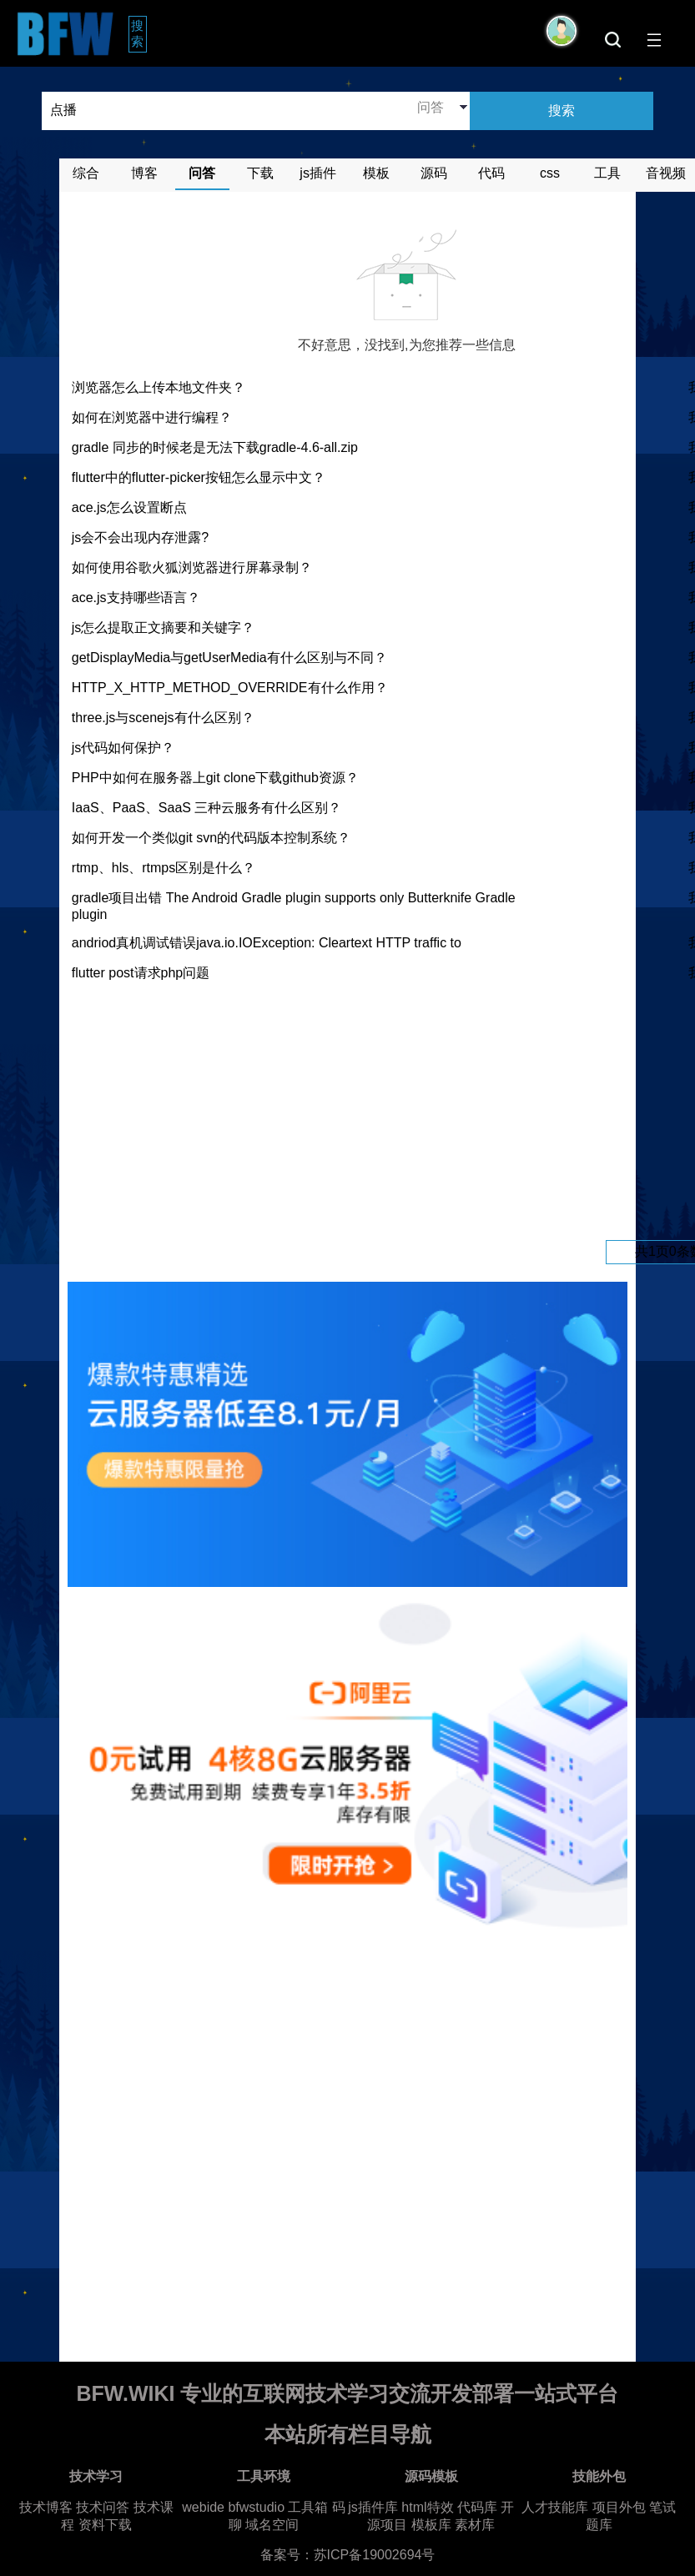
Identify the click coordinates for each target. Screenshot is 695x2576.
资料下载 (105, 2525)
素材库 (475, 2525)
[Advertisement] (406, 1111)
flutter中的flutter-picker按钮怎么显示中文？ (198, 477)
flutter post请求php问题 (140, 973)
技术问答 (102, 2507)
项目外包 (619, 2507)
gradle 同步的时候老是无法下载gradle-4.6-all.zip (215, 447)
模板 (376, 173)
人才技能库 (554, 2507)
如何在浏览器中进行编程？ (152, 417)
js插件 (318, 173)
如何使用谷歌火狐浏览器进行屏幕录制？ (192, 567)
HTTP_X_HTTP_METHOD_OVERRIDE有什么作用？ (230, 687)
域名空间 (272, 2525)
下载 (260, 173)
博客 (144, 173)
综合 (86, 173)
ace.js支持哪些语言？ (136, 597)
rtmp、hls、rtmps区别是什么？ (163, 868)
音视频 (666, 173)
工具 (607, 173)
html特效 (427, 2507)
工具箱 (308, 2507)
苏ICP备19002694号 (375, 2555)
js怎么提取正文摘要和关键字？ (163, 627)
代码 (491, 173)
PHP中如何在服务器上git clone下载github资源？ (215, 778)
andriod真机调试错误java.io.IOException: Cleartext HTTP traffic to (266, 943)
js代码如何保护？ (123, 748)
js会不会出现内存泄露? (140, 537)
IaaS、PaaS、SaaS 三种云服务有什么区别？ (207, 808)
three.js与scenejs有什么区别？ (163, 718)
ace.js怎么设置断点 (129, 507)
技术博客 (46, 2507)
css (550, 173)
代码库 (477, 2507)
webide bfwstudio (235, 2507)
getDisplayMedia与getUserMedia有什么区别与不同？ (229, 657)
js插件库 (373, 2507)
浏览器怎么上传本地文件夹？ (158, 387)
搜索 (139, 33)
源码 (434, 173)
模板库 (431, 2525)
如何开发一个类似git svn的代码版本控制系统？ (211, 838)
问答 (202, 173)
